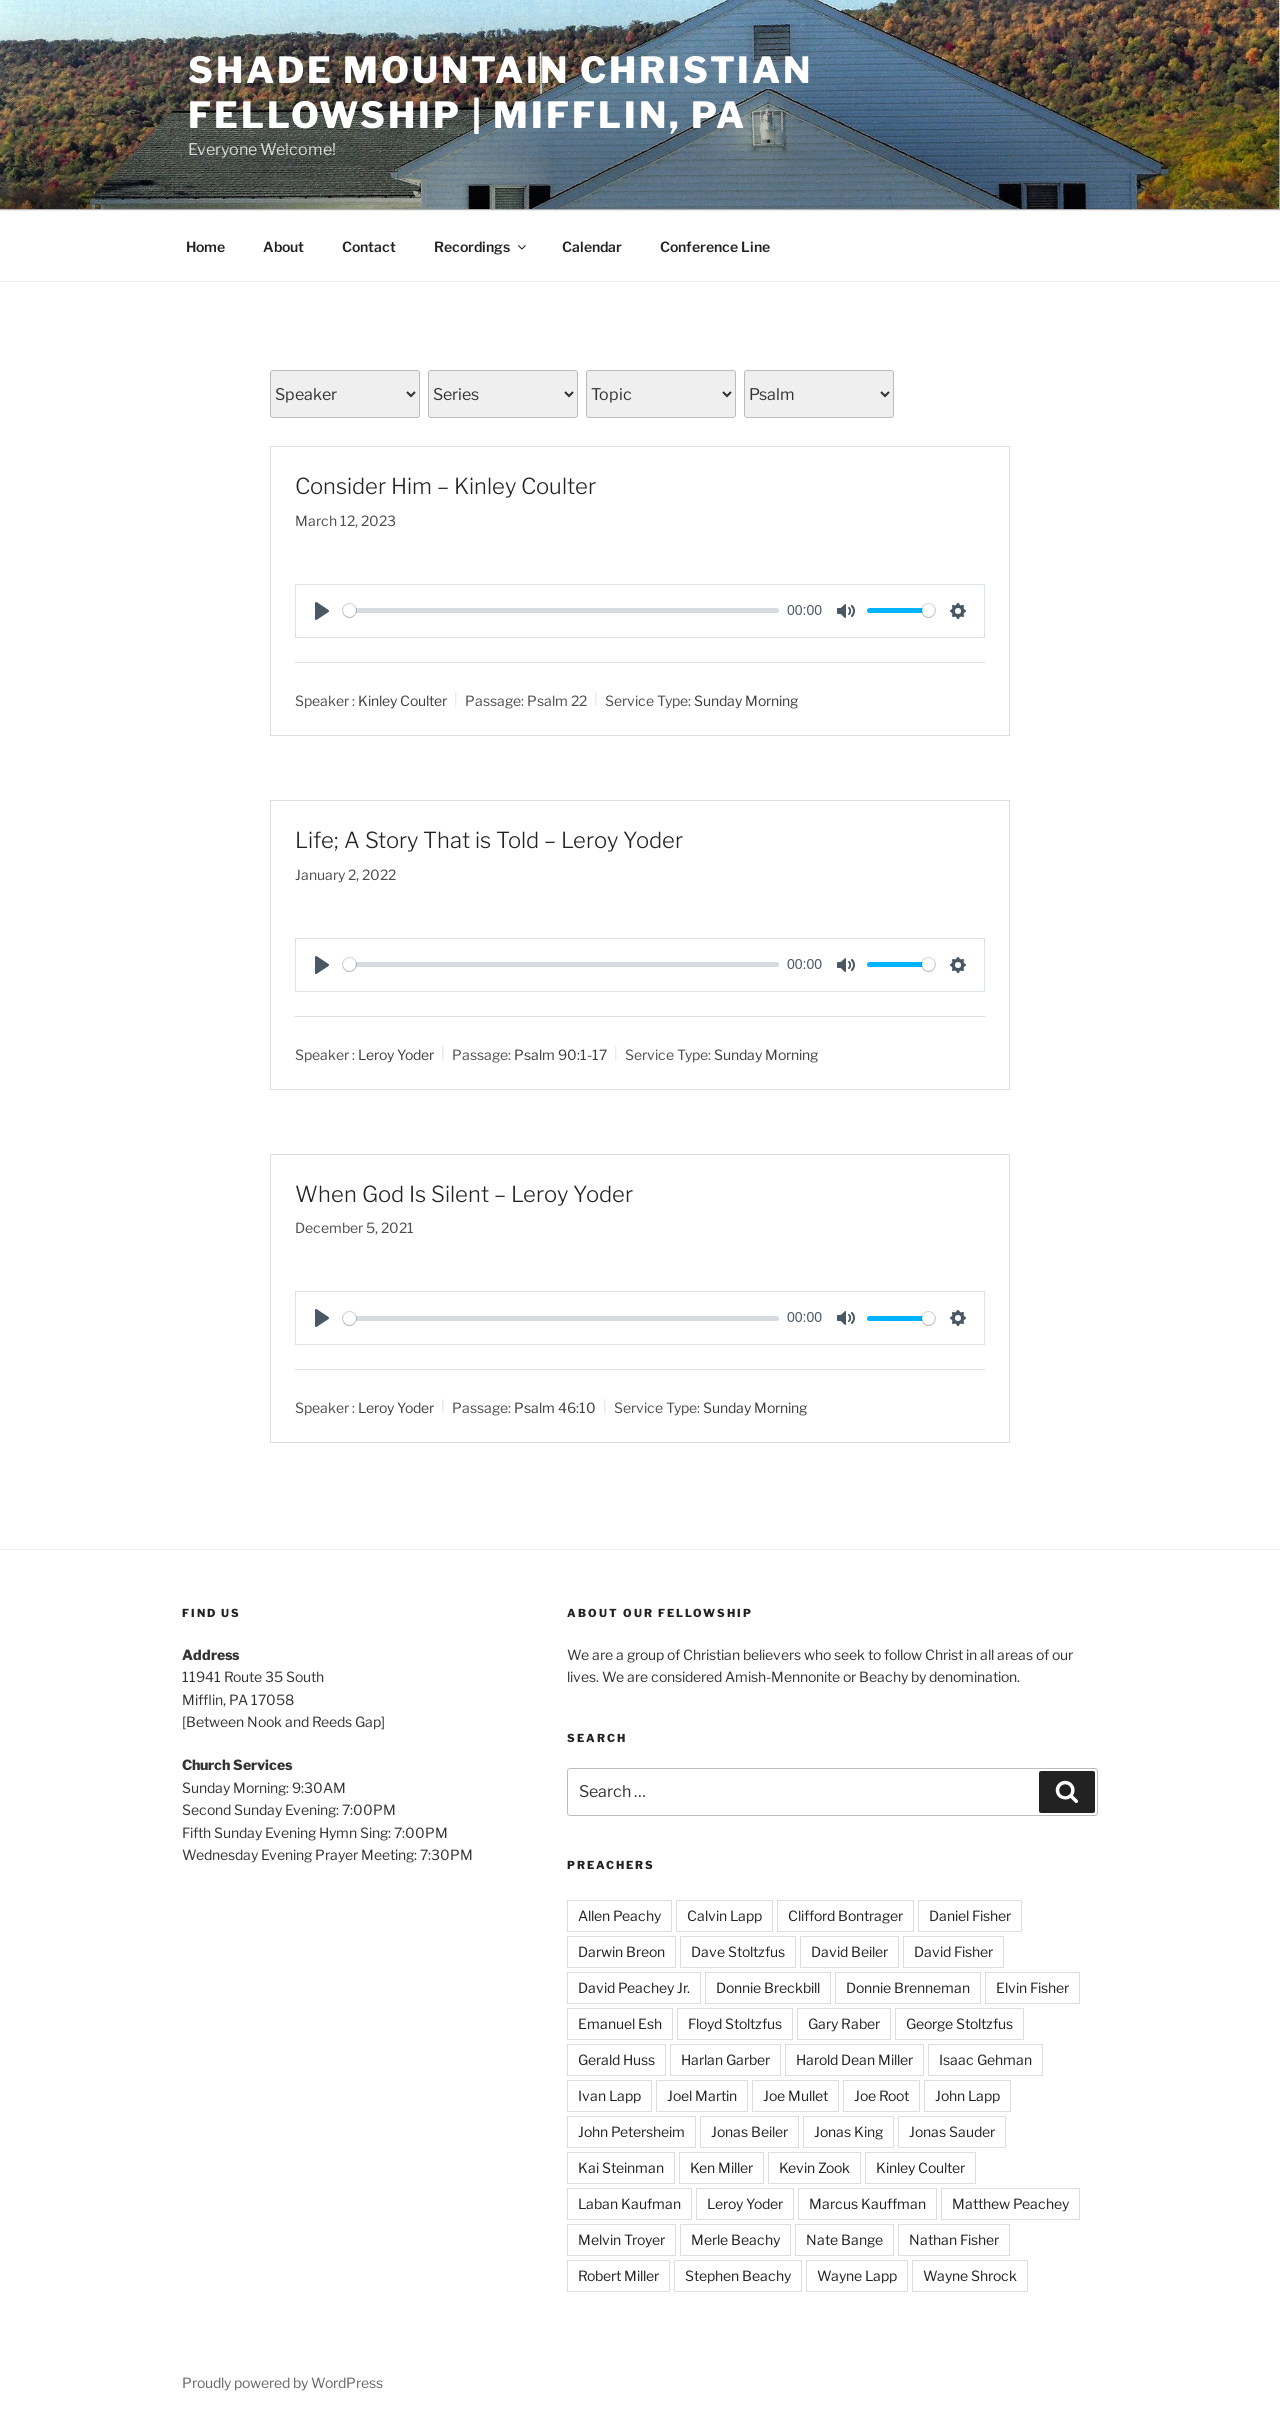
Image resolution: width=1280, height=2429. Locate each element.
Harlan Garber (725, 2059)
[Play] (322, 611)
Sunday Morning (746, 700)
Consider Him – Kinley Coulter (445, 486)
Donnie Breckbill (768, 1987)
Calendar (592, 246)
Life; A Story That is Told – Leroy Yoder (489, 840)
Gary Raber (844, 2023)
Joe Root (881, 2095)
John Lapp (967, 2095)
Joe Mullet (795, 2095)
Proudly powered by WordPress (282, 2382)
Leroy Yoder (396, 1053)
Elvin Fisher (1032, 1987)
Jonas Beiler (749, 2131)
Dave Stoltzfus (738, 1951)
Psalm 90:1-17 (560, 1053)
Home (205, 246)
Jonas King (848, 2131)
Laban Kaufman (629, 2203)
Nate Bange (844, 2239)
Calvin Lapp (724, 1915)
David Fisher (953, 1951)
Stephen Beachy (738, 2275)
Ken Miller (721, 2167)
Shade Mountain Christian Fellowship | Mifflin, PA (500, 92)
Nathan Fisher (954, 2239)
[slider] (561, 610)
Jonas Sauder (952, 2131)
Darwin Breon (621, 1951)
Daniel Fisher (970, 1915)
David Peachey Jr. (634, 1987)
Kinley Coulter (402, 700)
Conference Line (715, 246)
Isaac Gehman (985, 2059)
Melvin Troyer (621, 2239)
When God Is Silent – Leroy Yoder (464, 1194)
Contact (369, 246)
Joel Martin (702, 2095)
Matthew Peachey (1010, 2203)
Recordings (481, 246)
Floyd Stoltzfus (735, 2023)
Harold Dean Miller (854, 2059)
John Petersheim (631, 2131)
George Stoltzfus (959, 2023)
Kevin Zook (814, 2167)
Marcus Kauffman (867, 2203)
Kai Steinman (621, 2167)
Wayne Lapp (857, 2275)
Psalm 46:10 (555, 1407)
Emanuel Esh (620, 2023)
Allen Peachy (619, 1915)
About (283, 246)
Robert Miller (618, 2275)
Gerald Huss (616, 2059)
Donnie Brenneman (908, 1987)
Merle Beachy (735, 2239)
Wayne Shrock (970, 2275)
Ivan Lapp (609, 2095)
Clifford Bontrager (845, 1915)
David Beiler (849, 1951)
